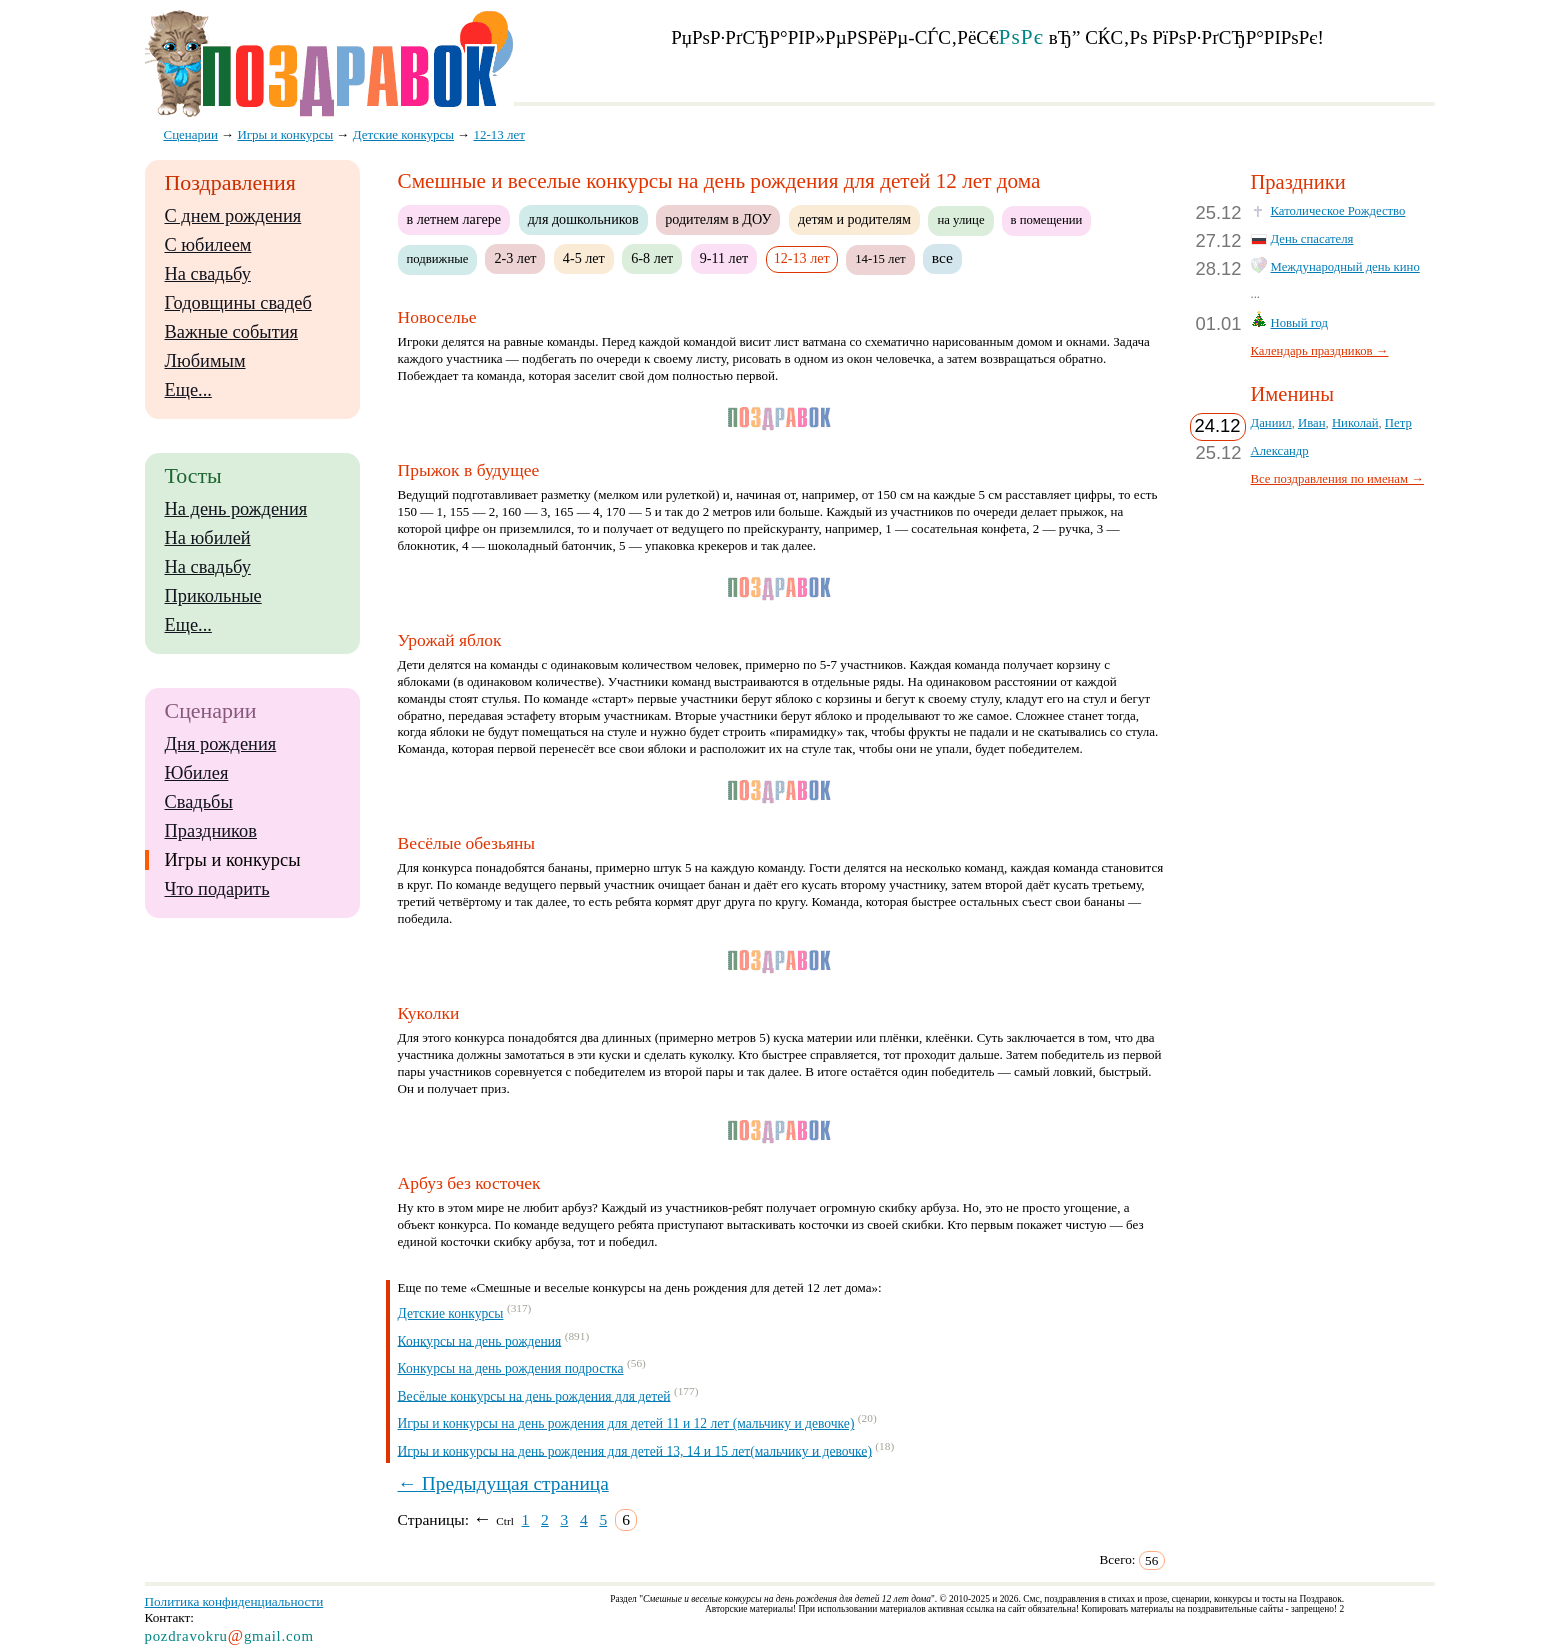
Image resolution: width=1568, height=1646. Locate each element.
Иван (1312, 423)
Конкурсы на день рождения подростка (511, 1368)
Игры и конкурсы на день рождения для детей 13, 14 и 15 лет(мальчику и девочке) (635, 1450)
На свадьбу (208, 274)
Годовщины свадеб (238, 303)
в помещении (1047, 220)
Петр (1398, 423)
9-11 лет (724, 258)
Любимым (205, 361)
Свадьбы (199, 802)
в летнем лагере (454, 219)
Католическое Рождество (1338, 211)
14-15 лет (880, 259)
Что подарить (217, 889)
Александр (1280, 451)
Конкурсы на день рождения (480, 1340)
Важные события (232, 332)
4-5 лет (584, 258)
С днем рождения (233, 216)
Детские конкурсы (451, 1313)
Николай (1355, 423)
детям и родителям (854, 219)
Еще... (188, 390)
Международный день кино (1345, 267)
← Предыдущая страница (503, 1483)
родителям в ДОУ (718, 219)
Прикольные (213, 596)
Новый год (1300, 323)
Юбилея (197, 773)
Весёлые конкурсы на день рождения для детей (534, 1395)
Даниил (1271, 423)
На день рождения (236, 509)
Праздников (211, 831)
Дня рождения (221, 744)
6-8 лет (652, 258)
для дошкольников (583, 219)
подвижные (438, 259)
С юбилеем (208, 245)
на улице (960, 220)
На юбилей (208, 538)
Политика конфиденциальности (234, 1601)
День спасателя (1312, 239)
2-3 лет (515, 258)
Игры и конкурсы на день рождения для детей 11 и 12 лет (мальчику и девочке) (626, 1423)
